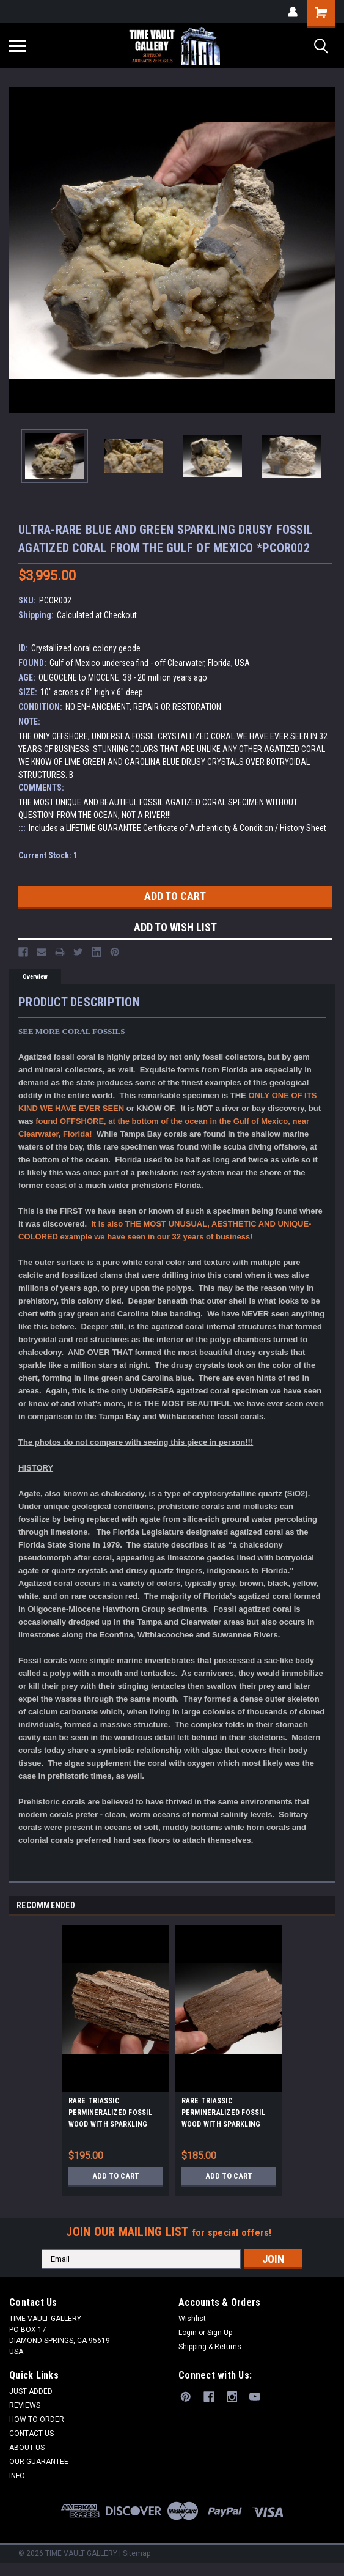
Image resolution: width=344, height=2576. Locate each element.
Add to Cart (116, 2176)
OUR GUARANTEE (38, 2461)
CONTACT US (31, 2433)
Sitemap (136, 2553)
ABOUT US (27, 2447)
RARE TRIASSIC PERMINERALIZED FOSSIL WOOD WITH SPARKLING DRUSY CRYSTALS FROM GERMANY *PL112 (223, 2114)
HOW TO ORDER (36, 2419)
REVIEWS (24, 2405)
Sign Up (219, 2332)
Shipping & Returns (209, 2346)
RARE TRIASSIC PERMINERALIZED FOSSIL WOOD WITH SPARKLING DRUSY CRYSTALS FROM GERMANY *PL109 (110, 2114)
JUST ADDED (31, 2391)
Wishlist (192, 2318)
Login (187, 2332)
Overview (35, 976)
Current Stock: (48, 855)
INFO (17, 2475)
